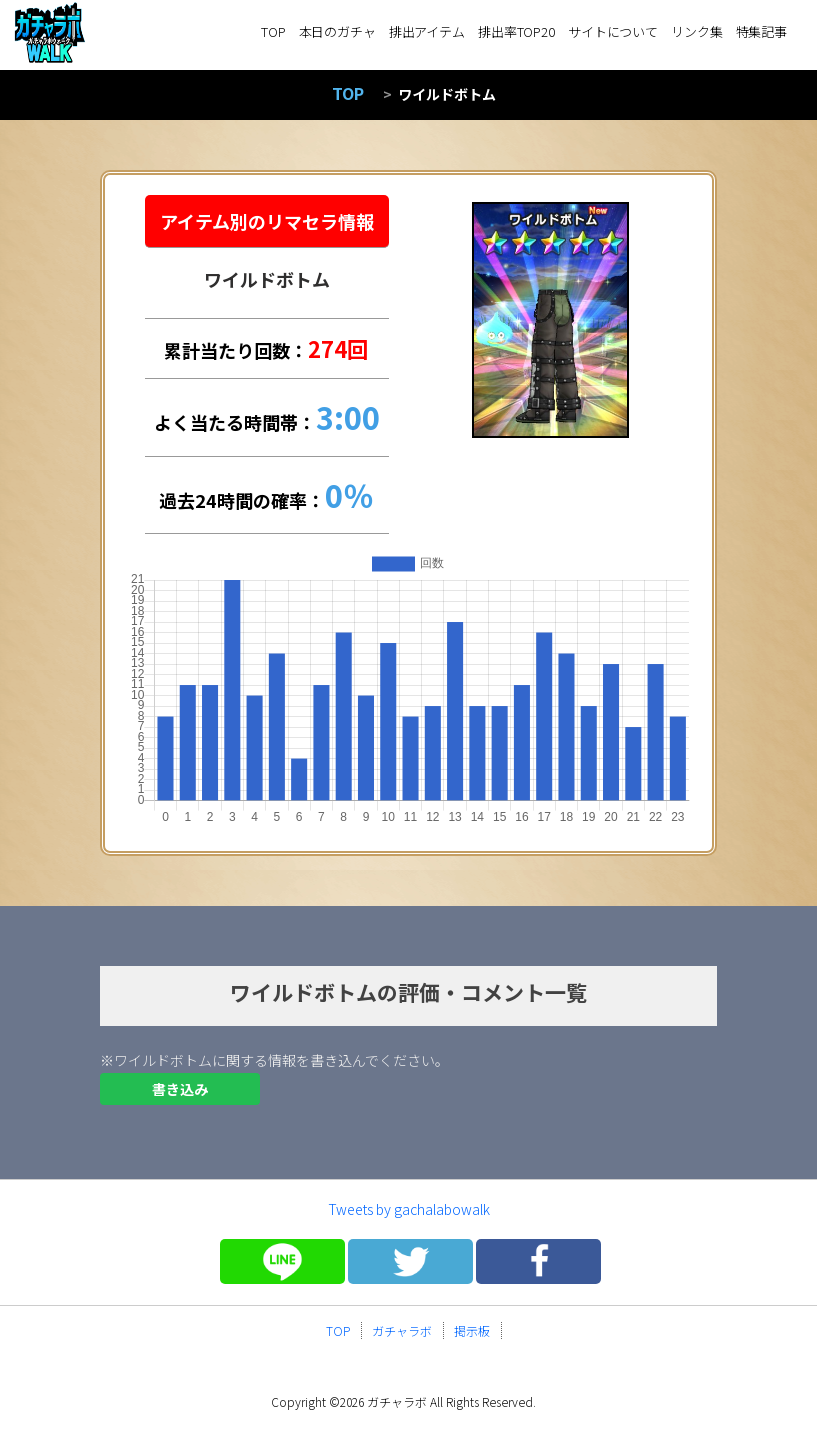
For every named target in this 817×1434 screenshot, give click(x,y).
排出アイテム (427, 31)
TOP (273, 31)
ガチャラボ (402, 1330)
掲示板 (472, 1330)
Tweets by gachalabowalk (409, 1209)
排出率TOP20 (516, 31)
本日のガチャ (337, 31)
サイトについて (613, 31)
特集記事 (761, 31)
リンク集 (696, 31)
